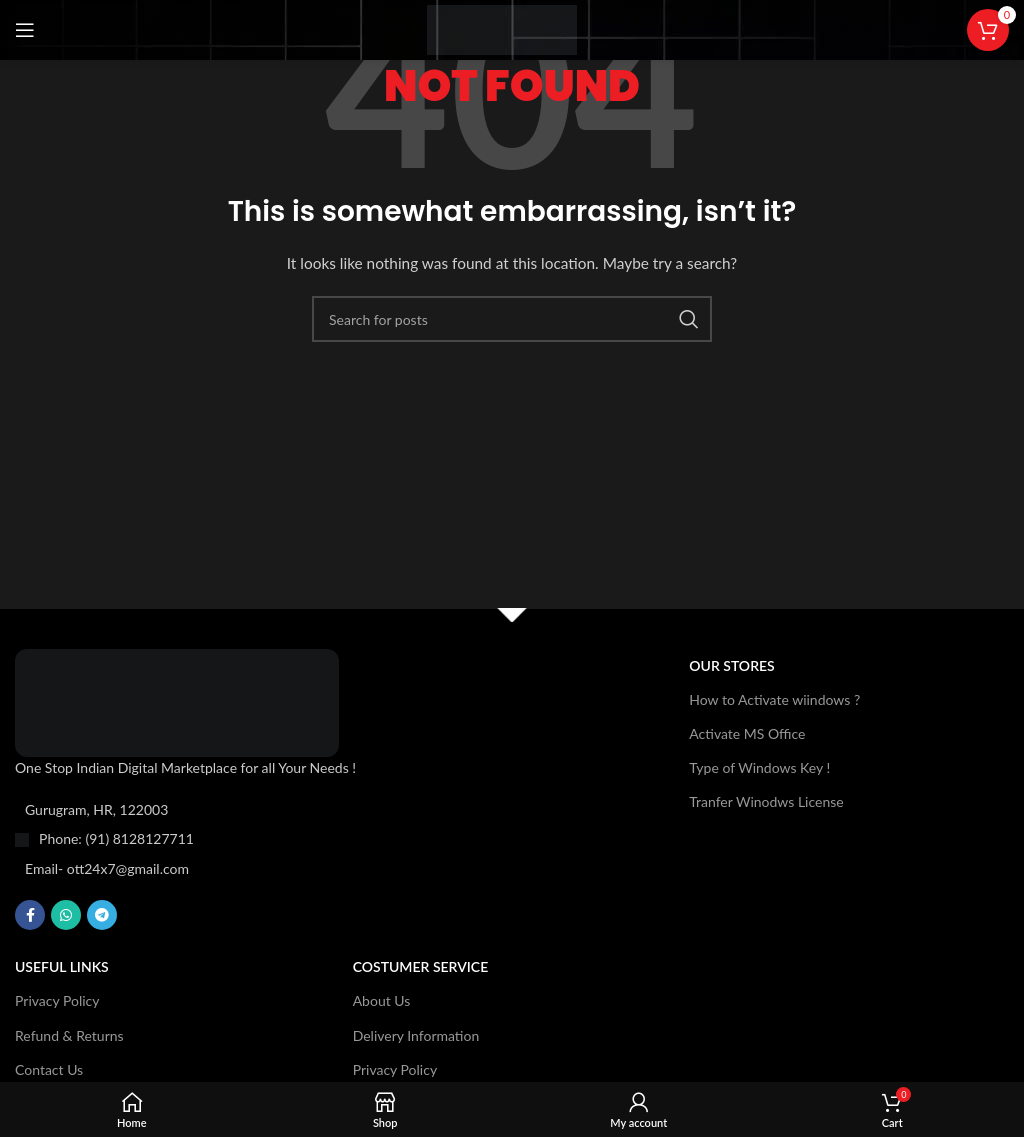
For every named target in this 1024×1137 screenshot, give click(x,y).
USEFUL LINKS (62, 966)
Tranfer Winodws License (766, 801)
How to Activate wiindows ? (774, 699)
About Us (382, 1000)
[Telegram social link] (102, 915)
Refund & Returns (69, 1035)
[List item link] (220, 839)
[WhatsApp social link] (66, 915)
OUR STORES (731, 665)
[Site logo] (502, 28)
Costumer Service (421, 966)
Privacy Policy (57, 1000)
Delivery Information (416, 1035)
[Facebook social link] (30, 915)
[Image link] (177, 700)
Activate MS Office (747, 733)
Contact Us (49, 1069)
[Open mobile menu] (25, 30)
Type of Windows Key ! (759, 767)
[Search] (512, 319)
